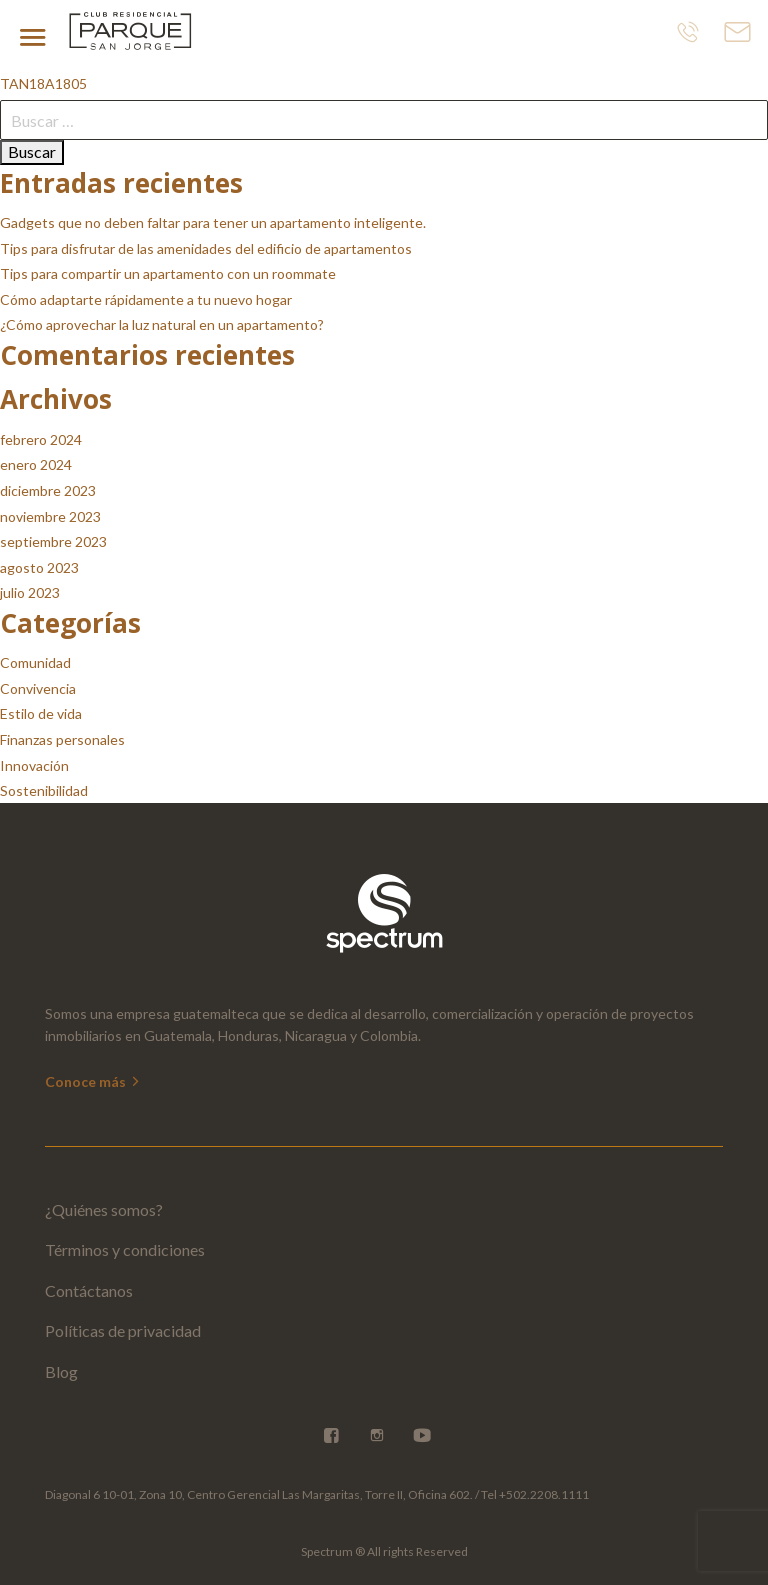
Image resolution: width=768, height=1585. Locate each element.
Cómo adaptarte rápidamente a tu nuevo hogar (146, 299)
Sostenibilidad (44, 790)
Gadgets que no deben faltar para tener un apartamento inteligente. (213, 222)
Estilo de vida (41, 713)
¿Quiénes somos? (104, 1209)
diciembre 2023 (48, 490)
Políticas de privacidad (123, 1330)
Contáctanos (89, 1290)
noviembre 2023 (50, 516)
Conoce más (93, 1081)
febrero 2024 (41, 439)
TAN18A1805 (43, 83)
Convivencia (38, 688)
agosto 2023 (39, 567)
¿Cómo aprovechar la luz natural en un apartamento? (162, 324)
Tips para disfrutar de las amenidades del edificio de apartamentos (206, 248)
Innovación (34, 765)
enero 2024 (36, 464)
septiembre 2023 (53, 541)
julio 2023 (30, 592)
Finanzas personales (62, 739)
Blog (61, 1371)
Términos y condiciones (125, 1249)
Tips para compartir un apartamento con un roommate (168, 273)
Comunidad (35, 662)
